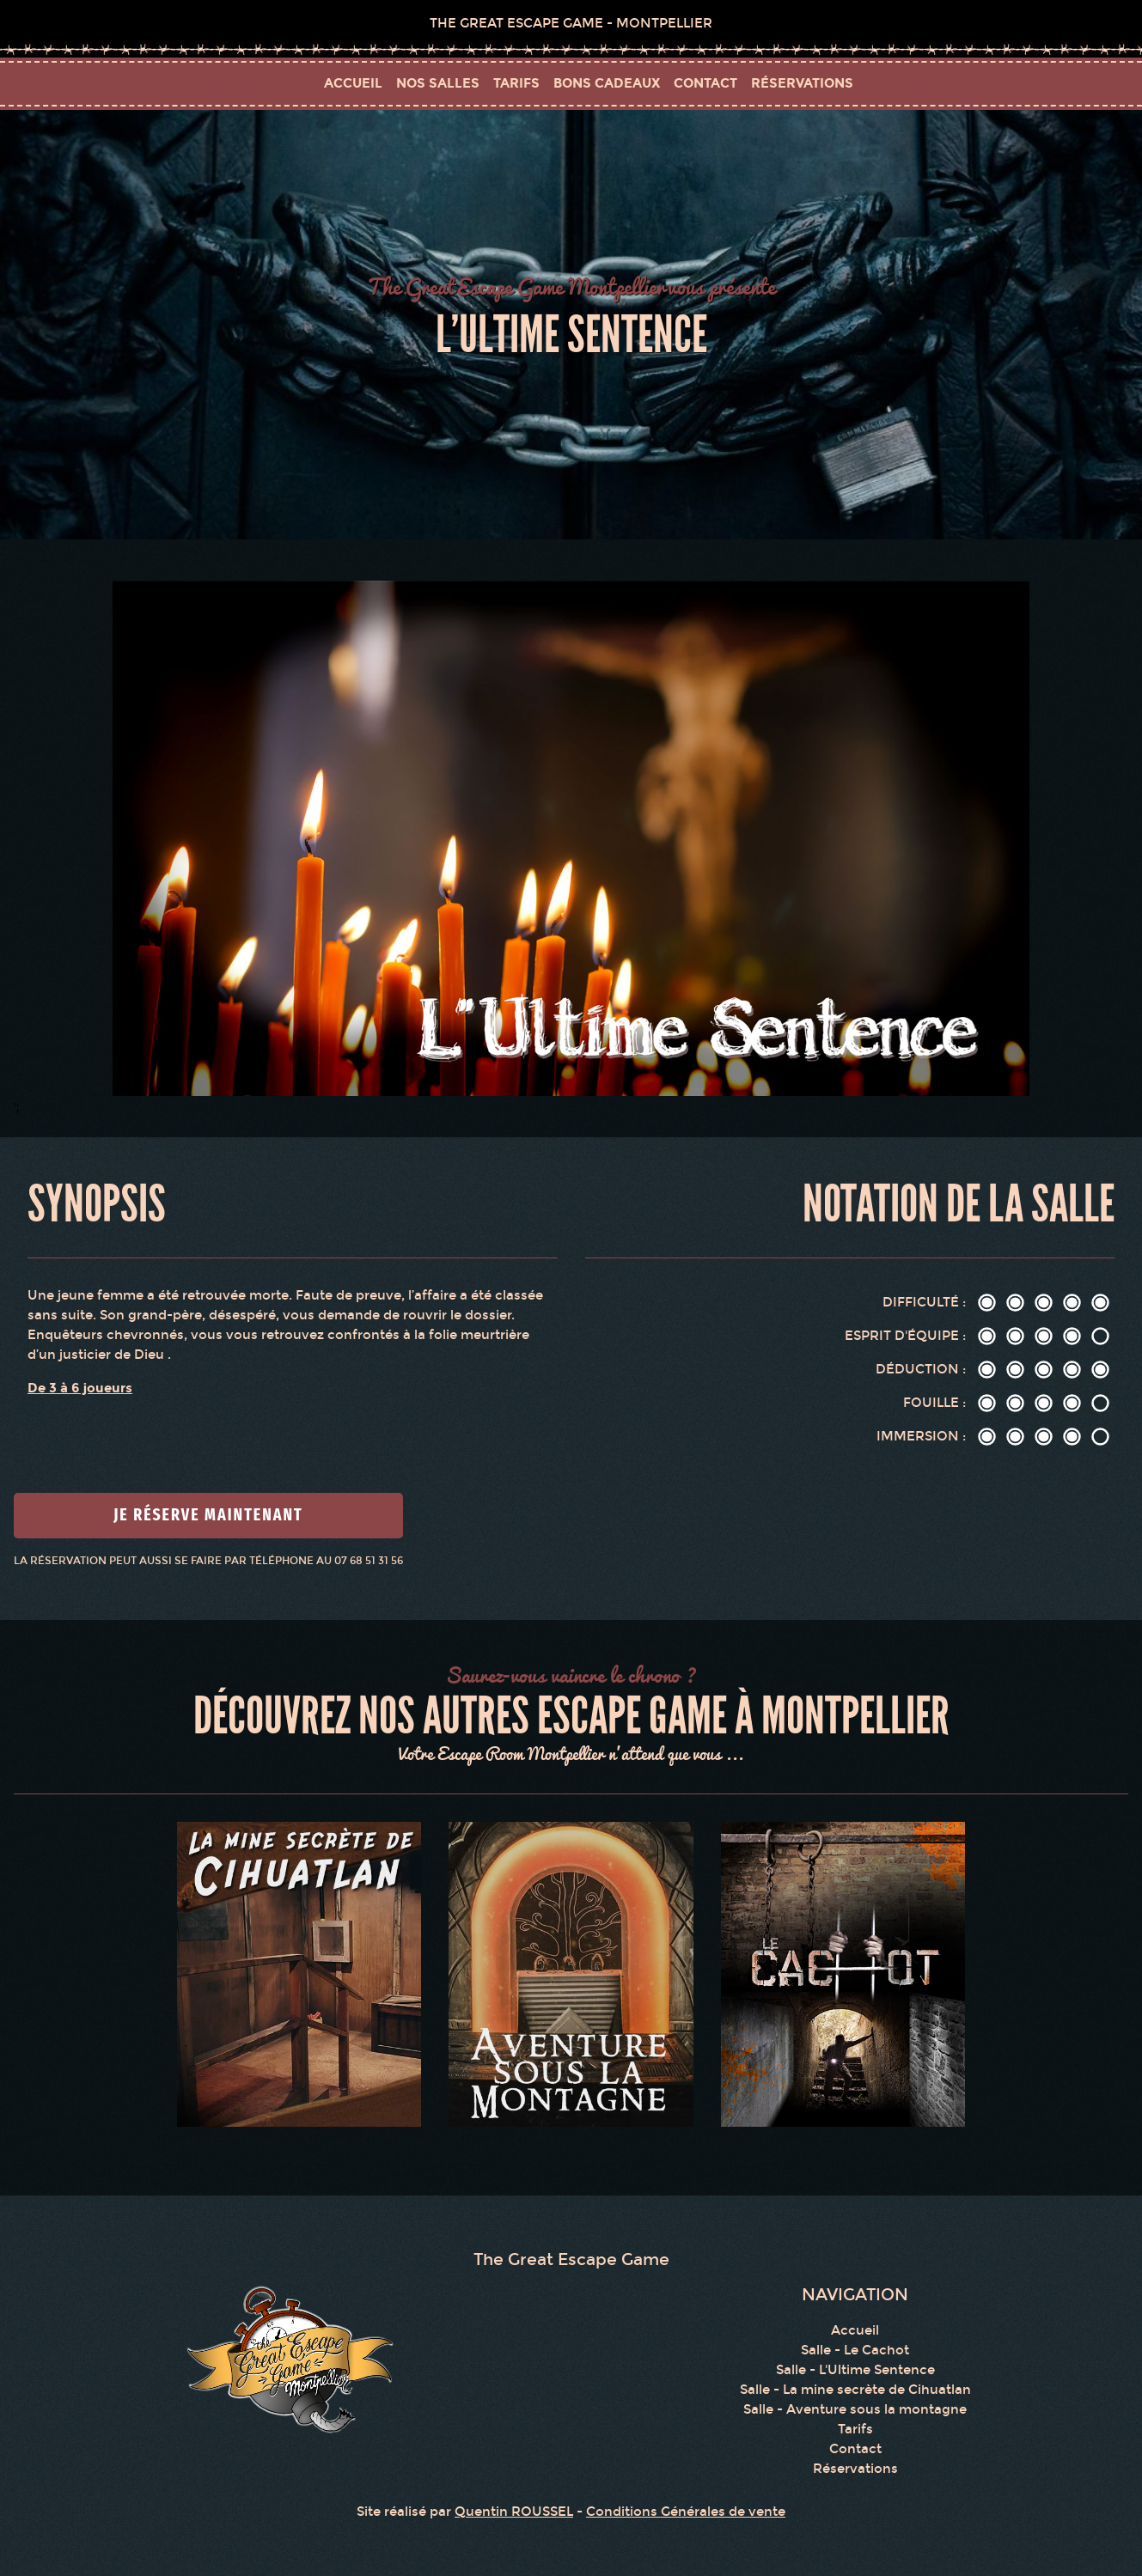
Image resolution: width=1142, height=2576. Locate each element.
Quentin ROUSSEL (514, 2511)
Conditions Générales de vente (685, 2511)
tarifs (516, 83)
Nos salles (437, 83)
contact (705, 83)
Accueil (353, 83)
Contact (855, 2449)
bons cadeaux (606, 83)
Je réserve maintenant (208, 1515)
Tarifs (855, 2429)
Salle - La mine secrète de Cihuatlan (855, 2389)
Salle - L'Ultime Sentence (855, 2370)
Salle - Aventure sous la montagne (855, 2409)
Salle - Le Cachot (855, 2350)
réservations (802, 83)
